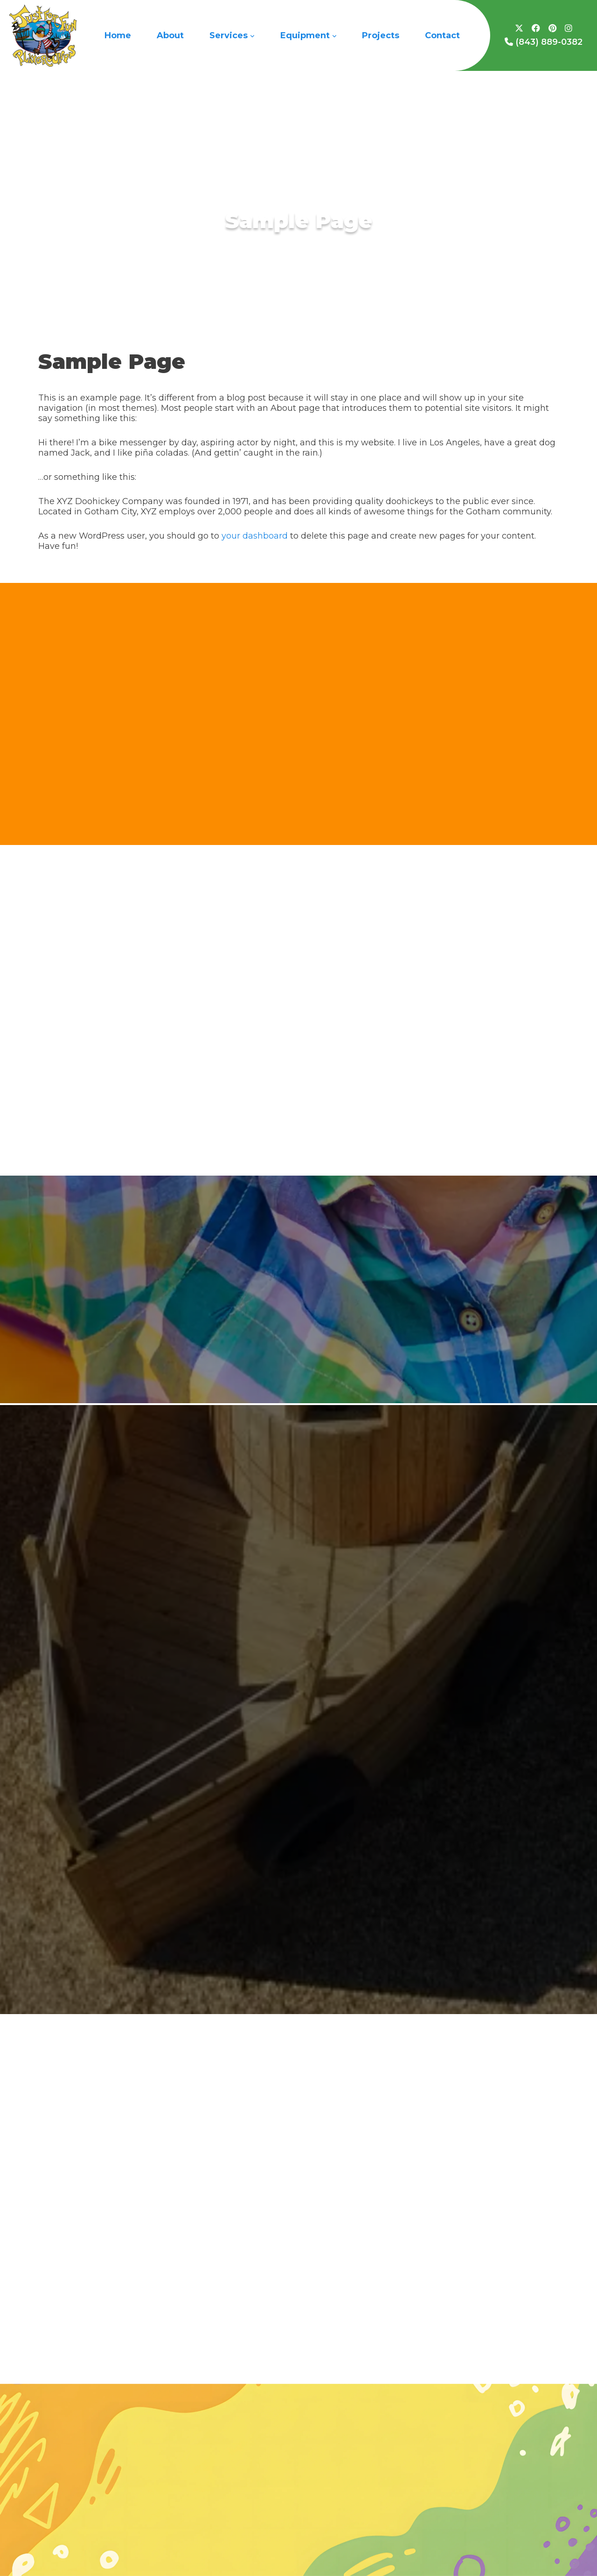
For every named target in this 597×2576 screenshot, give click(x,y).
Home (117, 35)
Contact (442, 35)
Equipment (308, 35)
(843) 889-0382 (544, 42)
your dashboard (255, 536)
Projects (380, 35)
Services (231, 35)
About (170, 35)
